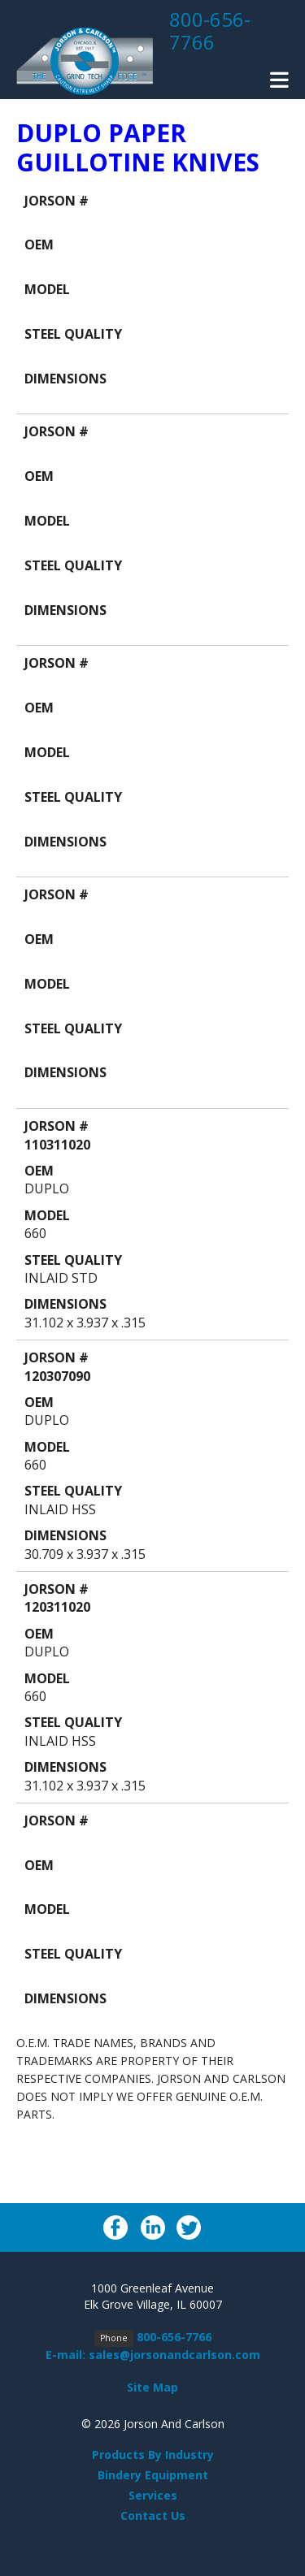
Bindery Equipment (153, 2475)
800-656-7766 (210, 30)
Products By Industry (153, 2454)
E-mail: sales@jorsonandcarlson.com (153, 2354)
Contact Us (152, 2515)
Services (153, 2495)
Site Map (152, 2387)
